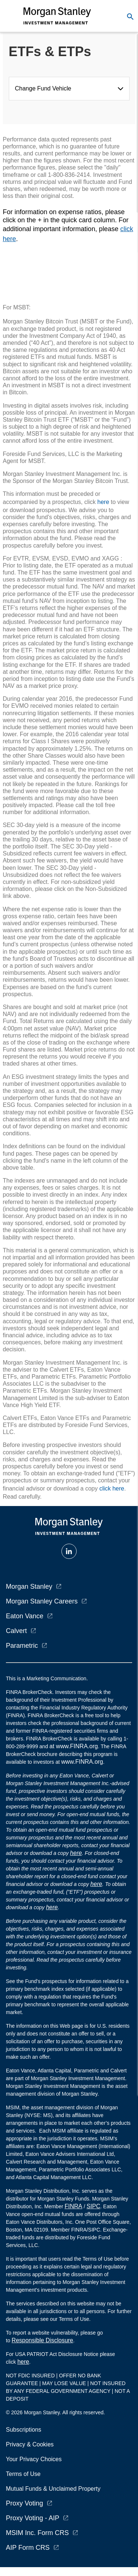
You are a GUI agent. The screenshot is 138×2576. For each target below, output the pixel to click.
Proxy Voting (24, 2503)
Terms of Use (23, 2474)
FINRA (73, 2206)
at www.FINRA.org (73, 1746)
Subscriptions (23, 2429)
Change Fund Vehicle (45, 88)
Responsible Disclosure (42, 2340)
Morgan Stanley (29, 1586)
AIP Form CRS (28, 2547)
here (103, 502)
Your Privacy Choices (35, 2459)
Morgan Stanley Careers (42, 1601)
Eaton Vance (24, 1616)
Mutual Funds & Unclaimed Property (53, 2489)
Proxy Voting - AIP (32, 2518)
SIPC (93, 2206)
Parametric (22, 1645)
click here (111, 1488)
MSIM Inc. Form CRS (37, 2532)
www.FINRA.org (82, 1762)
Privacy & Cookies (30, 2444)
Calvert (16, 1631)
